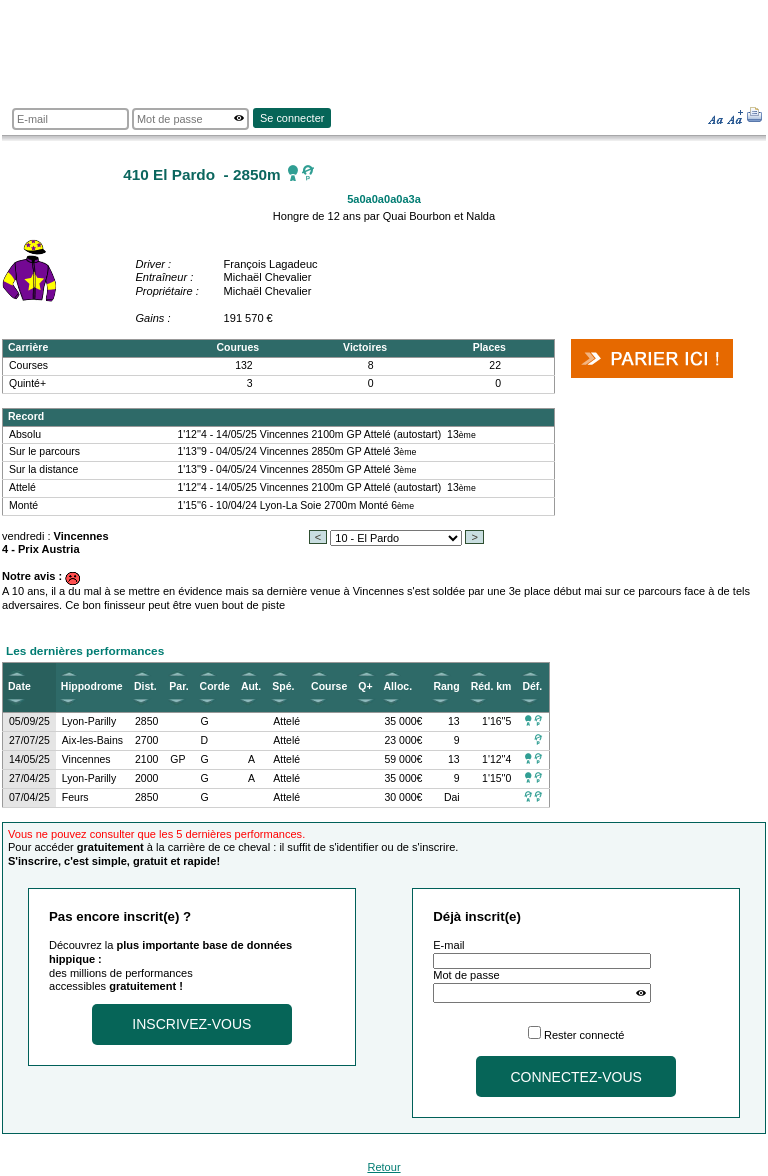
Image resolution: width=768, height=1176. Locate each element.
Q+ (365, 686)
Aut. (251, 686)
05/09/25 (29, 721)
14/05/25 (29, 759)
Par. (178, 686)
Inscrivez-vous (191, 1024)
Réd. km (491, 686)
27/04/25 (29, 778)
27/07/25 (29, 740)
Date (19, 686)
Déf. (532, 686)
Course (329, 686)
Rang (446, 686)
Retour (383, 1167)
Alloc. (398, 686)
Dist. (145, 686)
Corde (215, 686)
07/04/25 (29, 797)
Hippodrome (92, 686)
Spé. (283, 686)
